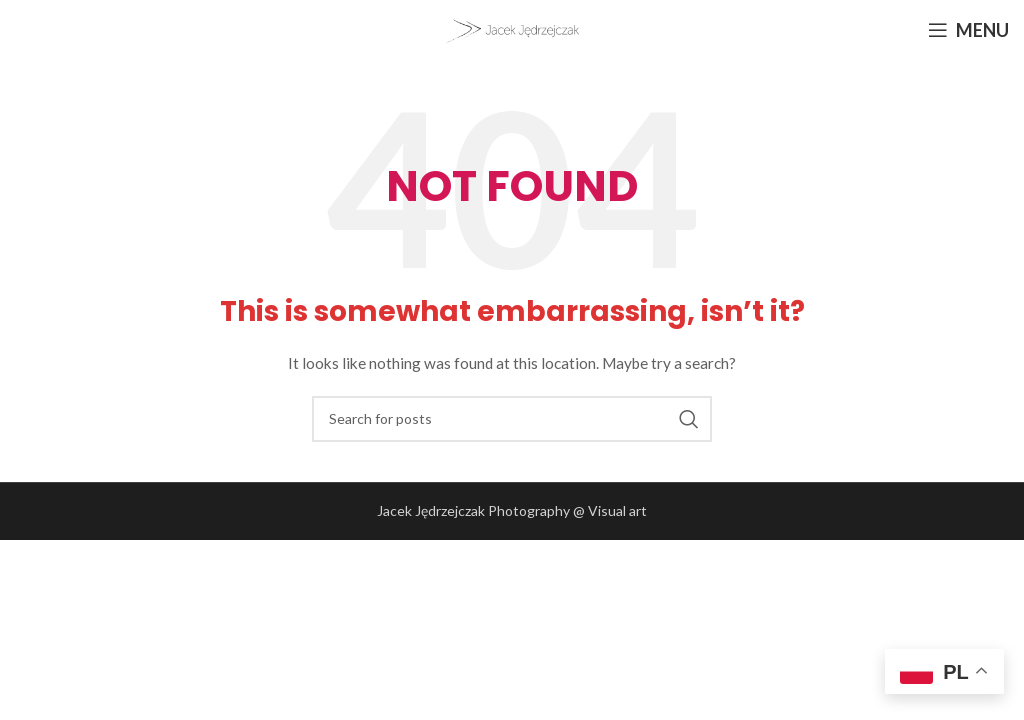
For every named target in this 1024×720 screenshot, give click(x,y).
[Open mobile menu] (968, 30)
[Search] (512, 419)
